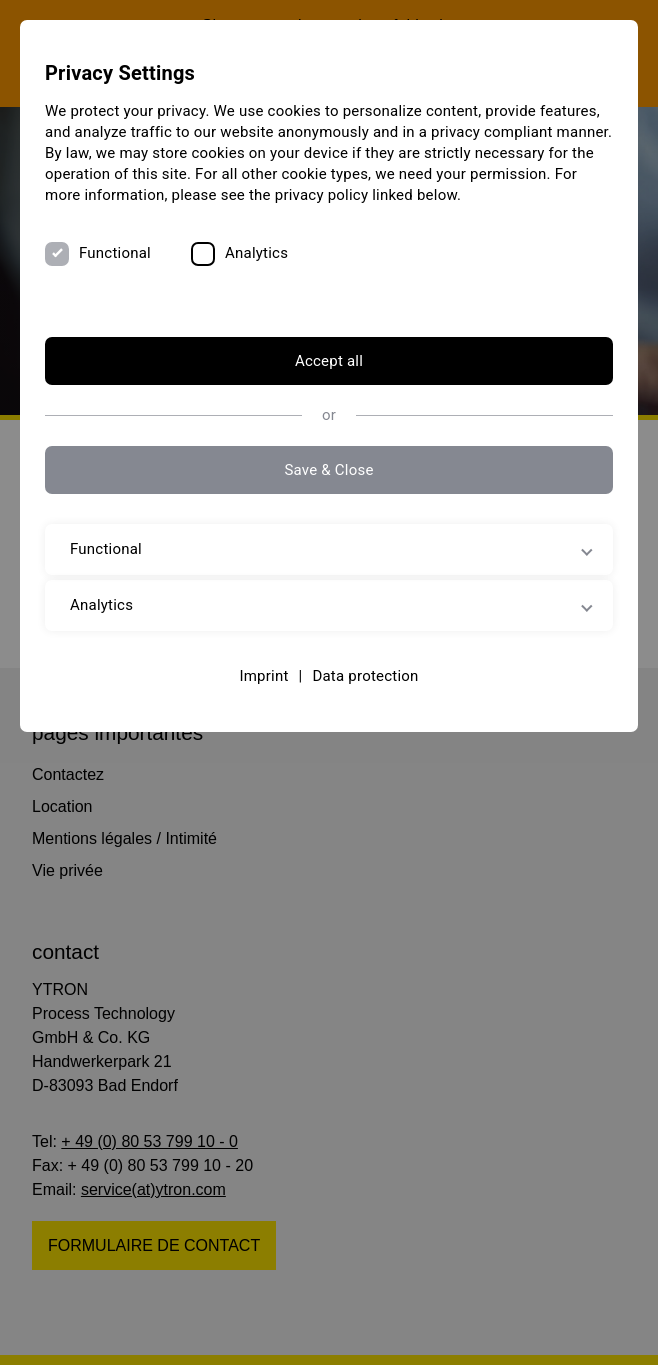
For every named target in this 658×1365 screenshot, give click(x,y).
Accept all (329, 361)
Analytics (256, 253)
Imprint (263, 676)
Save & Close (328, 470)
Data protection (365, 676)
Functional (115, 253)
